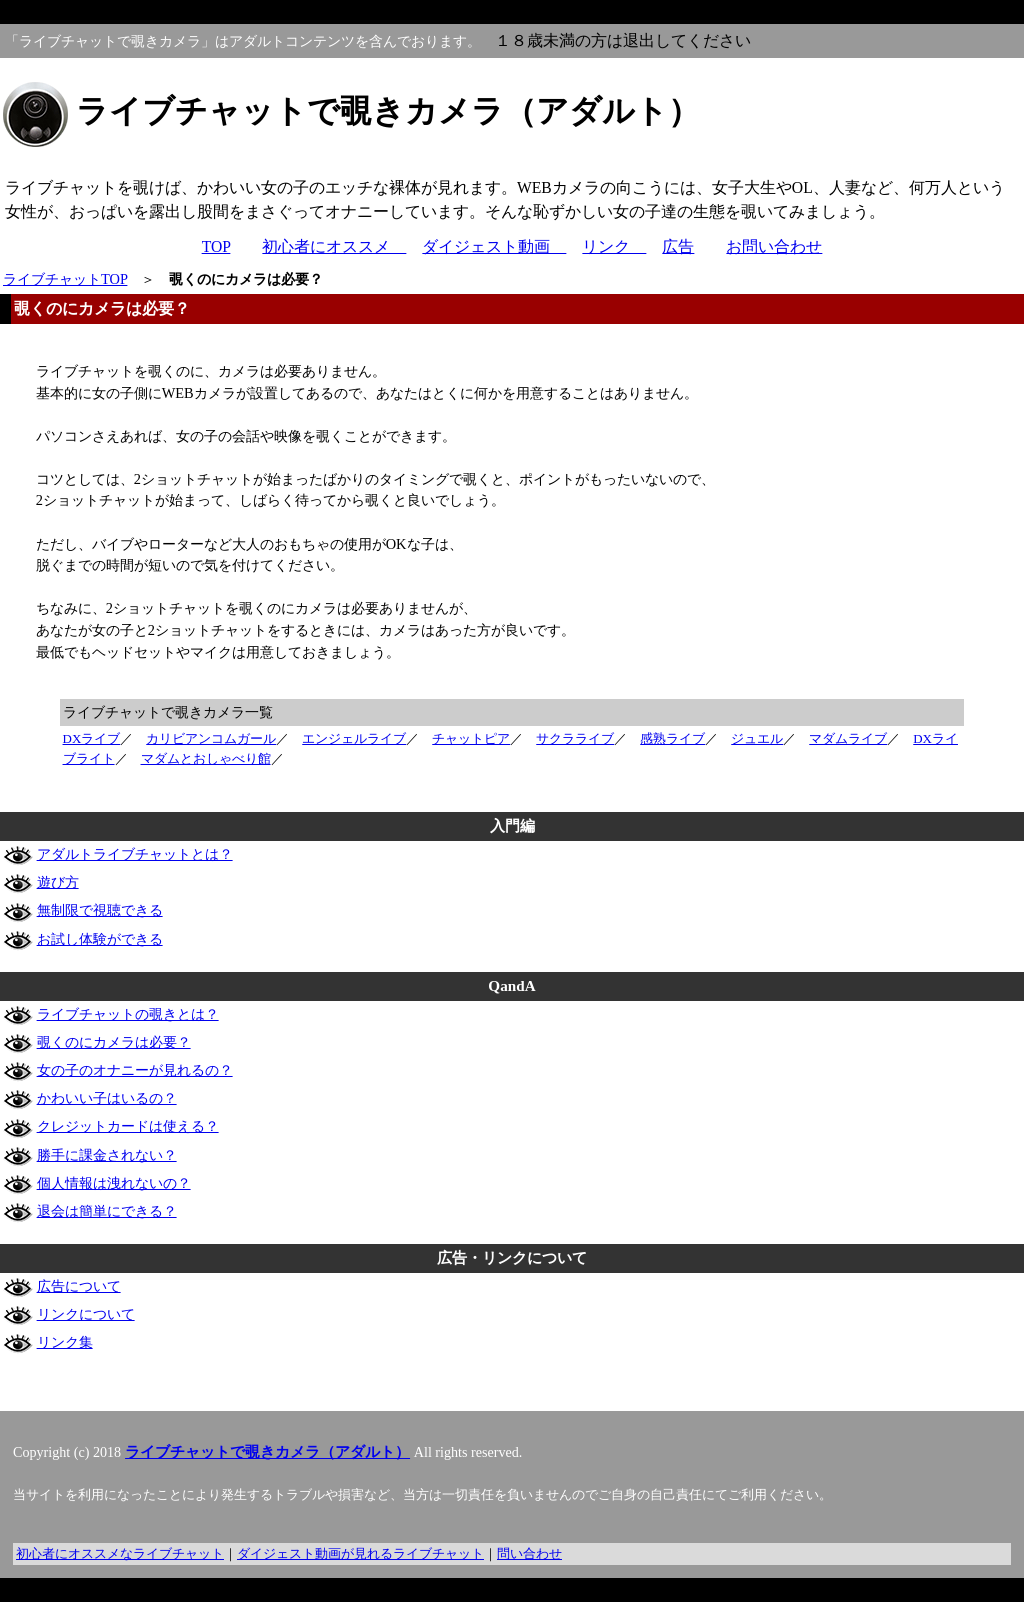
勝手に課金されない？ (107, 1155)
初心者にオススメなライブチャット (120, 1554)
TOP (216, 246)
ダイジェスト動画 (494, 246)
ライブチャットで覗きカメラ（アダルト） (267, 1452)
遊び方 (58, 882)
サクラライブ (575, 738)
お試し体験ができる (100, 939)
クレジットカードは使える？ (128, 1126)
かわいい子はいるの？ (107, 1098)
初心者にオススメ (334, 246)
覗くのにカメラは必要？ (114, 1042)
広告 (678, 246)
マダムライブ (848, 738)
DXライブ (92, 738)
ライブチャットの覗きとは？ (128, 1014)
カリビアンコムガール (211, 738)
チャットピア (471, 738)
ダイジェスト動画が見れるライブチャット (360, 1554)
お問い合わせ (774, 246)
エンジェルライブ (354, 738)
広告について (79, 1286)
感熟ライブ (672, 738)
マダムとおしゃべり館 (206, 758)
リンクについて (86, 1314)
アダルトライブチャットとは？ (135, 854)
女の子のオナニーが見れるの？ (135, 1070)
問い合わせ (529, 1554)
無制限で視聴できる (100, 910)
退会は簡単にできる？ (107, 1211)
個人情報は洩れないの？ (114, 1183)
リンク (614, 246)
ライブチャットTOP (65, 279)
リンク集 (65, 1342)
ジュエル (757, 738)
